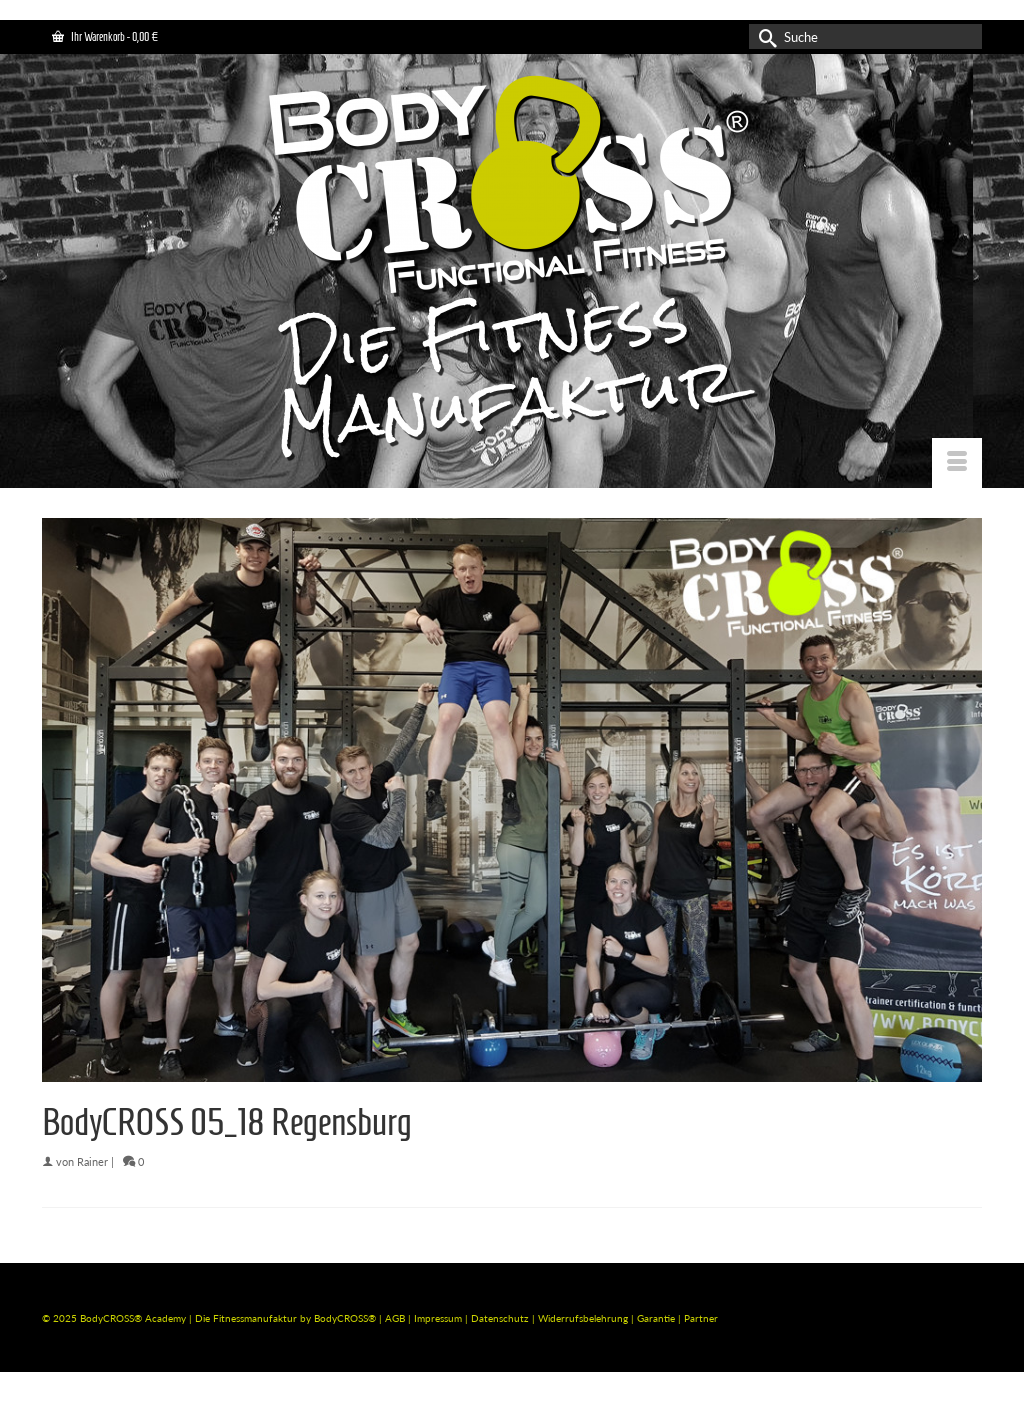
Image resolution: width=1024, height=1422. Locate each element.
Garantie (657, 1318)
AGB (395, 1318)
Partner (701, 1318)
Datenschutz (501, 1318)
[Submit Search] (764, 36)
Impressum (438, 1318)
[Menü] (957, 463)
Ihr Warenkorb (105, 36)
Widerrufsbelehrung (584, 1318)
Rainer (92, 1161)
